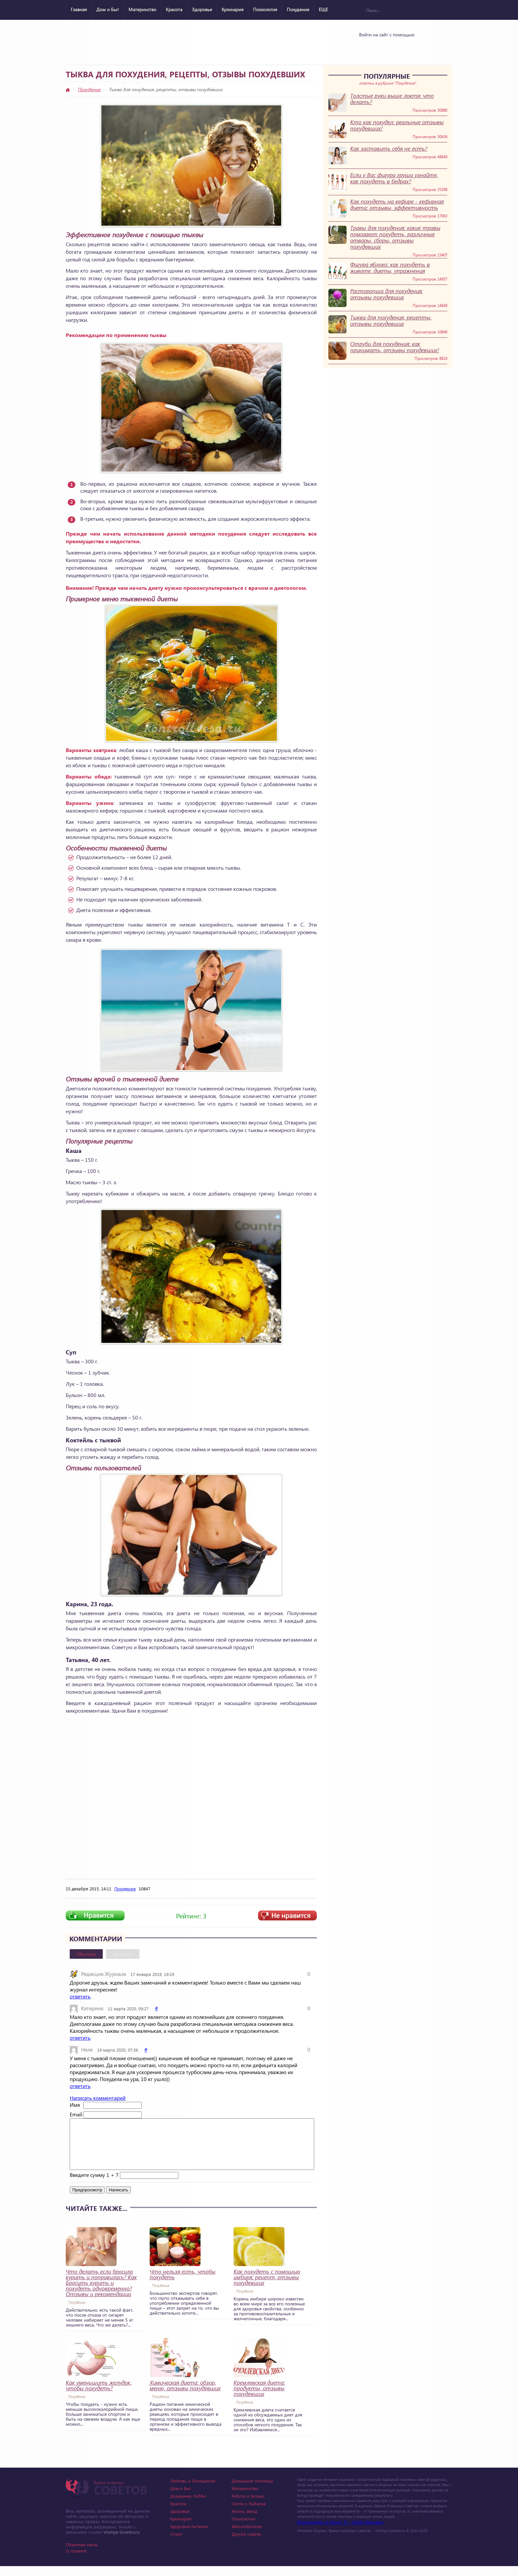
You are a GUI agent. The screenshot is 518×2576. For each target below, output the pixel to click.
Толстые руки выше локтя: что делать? (392, 99)
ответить (80, 1996)
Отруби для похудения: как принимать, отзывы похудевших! (394, 347)
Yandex (385, 47)
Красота (174, 9)
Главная (79, 9)
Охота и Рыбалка (249, 2513)
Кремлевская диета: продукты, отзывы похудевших (259, 2398)
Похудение (298, 9)
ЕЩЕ (323, 9)
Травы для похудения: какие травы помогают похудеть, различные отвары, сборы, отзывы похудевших (395, 237)
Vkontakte (368, 47)
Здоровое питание (189, 2536)
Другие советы (246, 2544)
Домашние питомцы (252, 2490)
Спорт (176, 2544)
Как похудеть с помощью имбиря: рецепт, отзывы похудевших (267, 2287)
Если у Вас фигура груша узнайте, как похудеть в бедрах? (394, 178)
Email (76, 2114)
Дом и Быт (107, 9)
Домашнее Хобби (188, 2506)
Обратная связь (82, 2554)
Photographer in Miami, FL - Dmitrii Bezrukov (340, 2532)
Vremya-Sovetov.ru (121, 2542)
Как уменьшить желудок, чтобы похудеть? (99, 2395)
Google (402, 47)
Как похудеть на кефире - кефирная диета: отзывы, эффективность (397, 204)
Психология (265, 9)
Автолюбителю (247, 2536)
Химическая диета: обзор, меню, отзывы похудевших (185, 2395)
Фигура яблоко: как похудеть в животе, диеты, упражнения (390, 267)
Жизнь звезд (244, 2521)
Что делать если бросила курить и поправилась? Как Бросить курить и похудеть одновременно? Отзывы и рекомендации (101, 2293)
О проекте (76, 2560)
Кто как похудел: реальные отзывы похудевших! (397, 125)
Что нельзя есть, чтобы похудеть (182, 2284)
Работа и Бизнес (248, 2506)
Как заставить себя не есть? (388, 148)
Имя (75, 2104)
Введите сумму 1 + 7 (94, 2184)
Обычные (86, 1954)
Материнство (142, 9)
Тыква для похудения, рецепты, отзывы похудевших (391, 320)
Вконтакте (122, 1954)
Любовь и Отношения (192, 2490)
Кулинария (232, 9)
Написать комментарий (98, 2097)
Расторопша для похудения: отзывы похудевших (386, 294)
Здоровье (202, 9)
